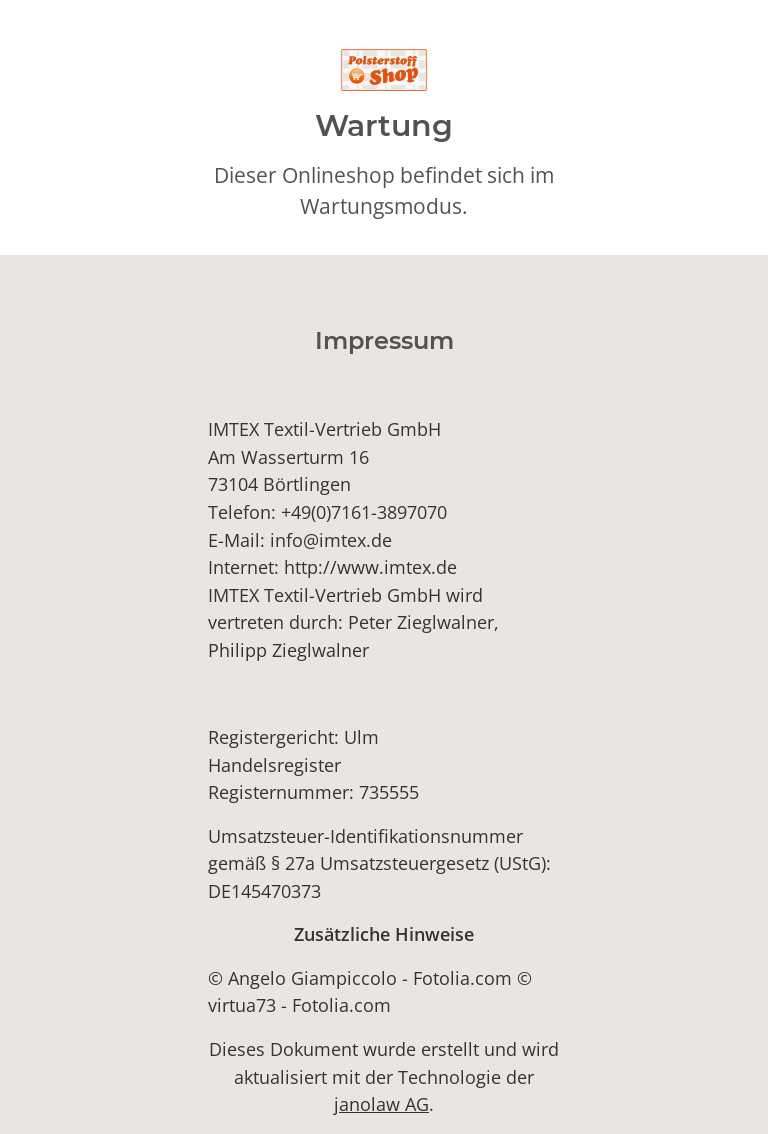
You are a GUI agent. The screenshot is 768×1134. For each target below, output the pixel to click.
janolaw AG (381, 1103)
